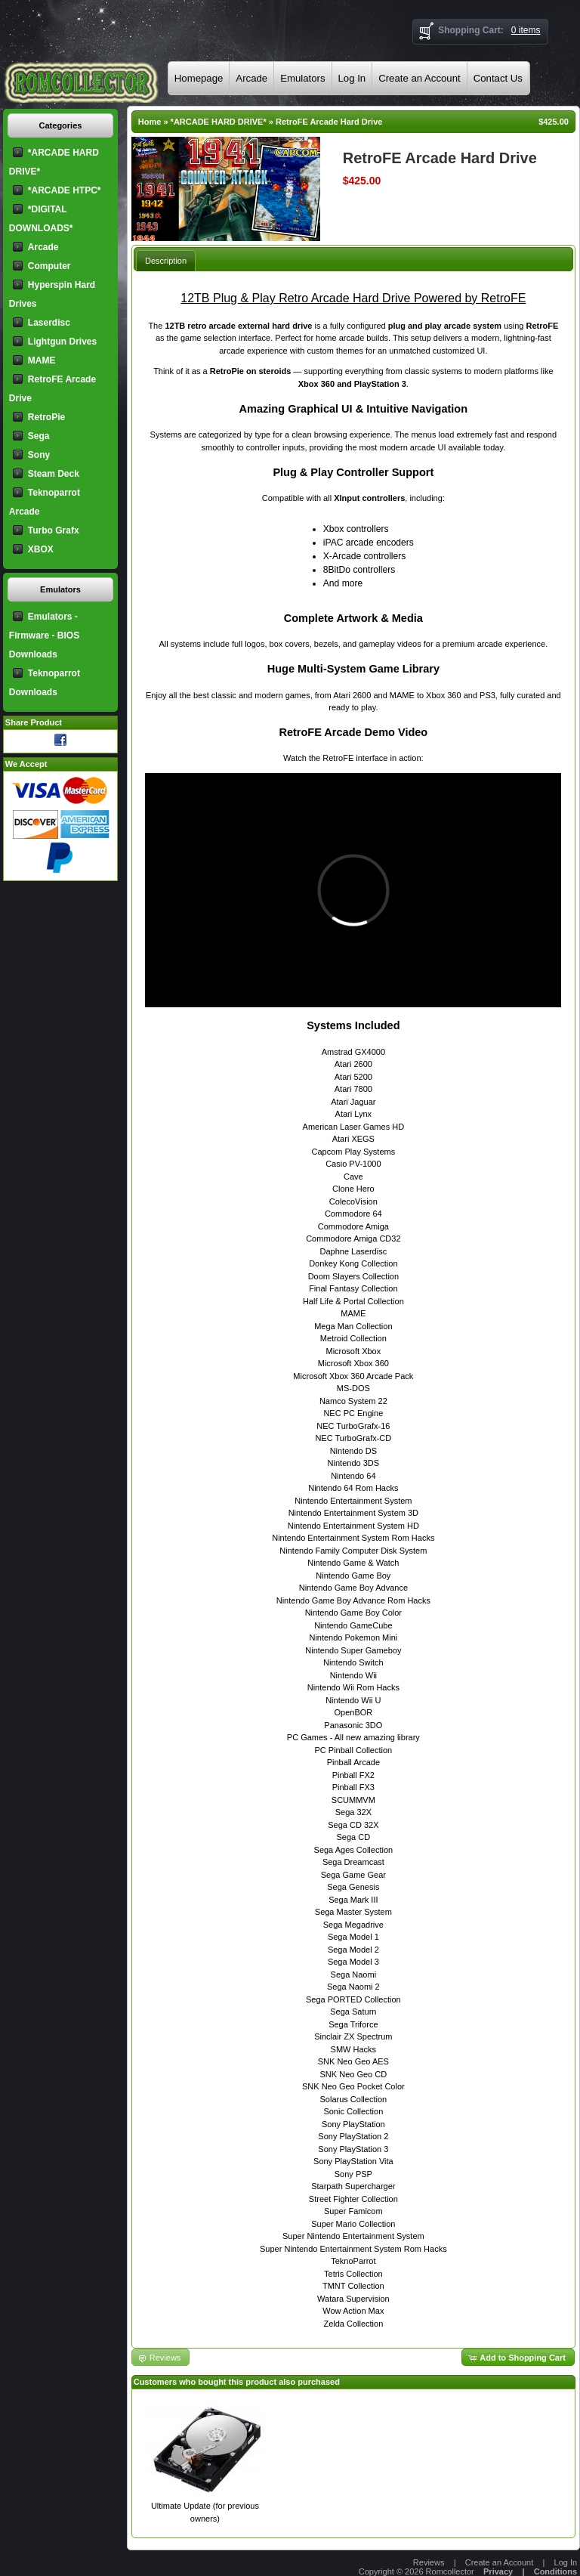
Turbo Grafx (53, 530)
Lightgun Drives (62, 341)
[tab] (166, 260)
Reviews (429, 2562)
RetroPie (46, 417)
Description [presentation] (166, 260)
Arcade (251, 78)
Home (150, 121)
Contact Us (498, 78)
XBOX (41, 549)
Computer (49, 266)
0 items (526, 30)
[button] (518, 2357)
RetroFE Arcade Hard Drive (329, 121)
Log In (352, 78)
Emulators (302, 78)
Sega (39, 436)
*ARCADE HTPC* (64, 190)
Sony (39, 455)
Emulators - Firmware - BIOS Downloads (44, 635)
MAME (42, 360)
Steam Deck (53, 474)
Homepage (199, 78)
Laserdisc (49, 322)
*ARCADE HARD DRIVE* (219, 121)
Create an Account (419, 78)
